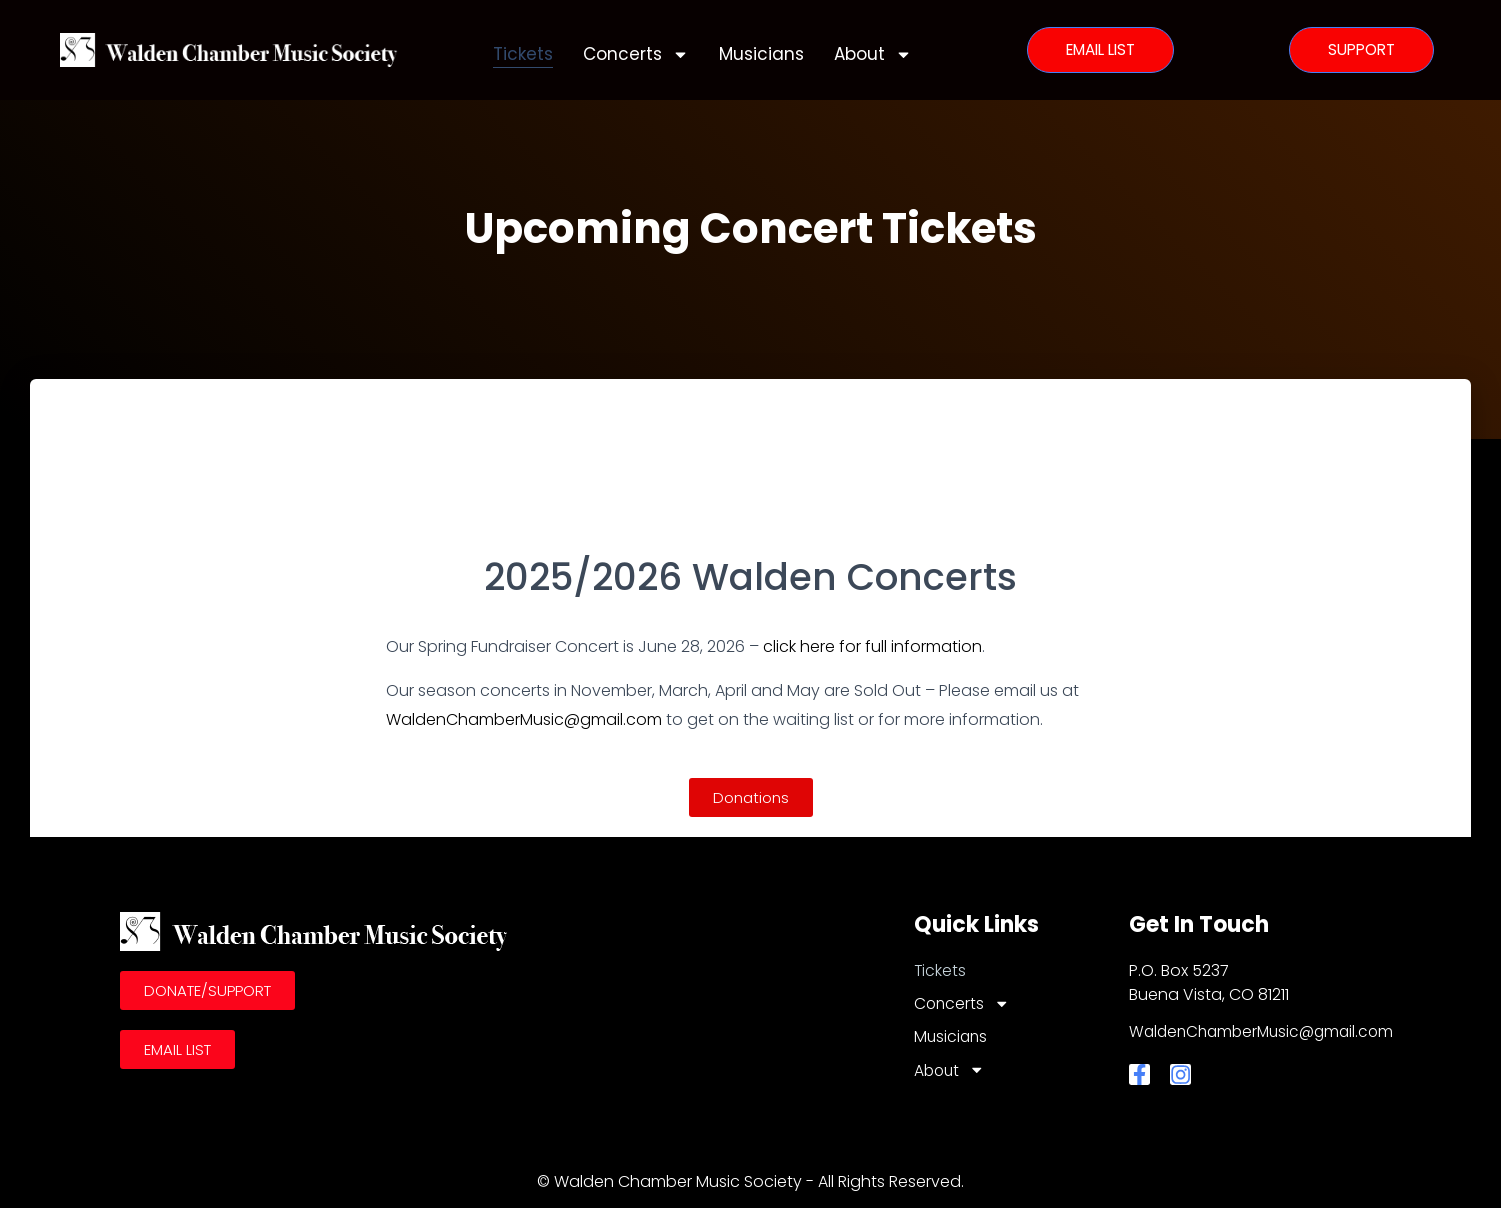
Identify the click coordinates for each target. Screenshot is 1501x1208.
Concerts (636, 54)
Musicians (761, 54)
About (873, 54)
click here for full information (872, 646)
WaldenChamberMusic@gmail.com (524, 719)
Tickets (523, 54)
